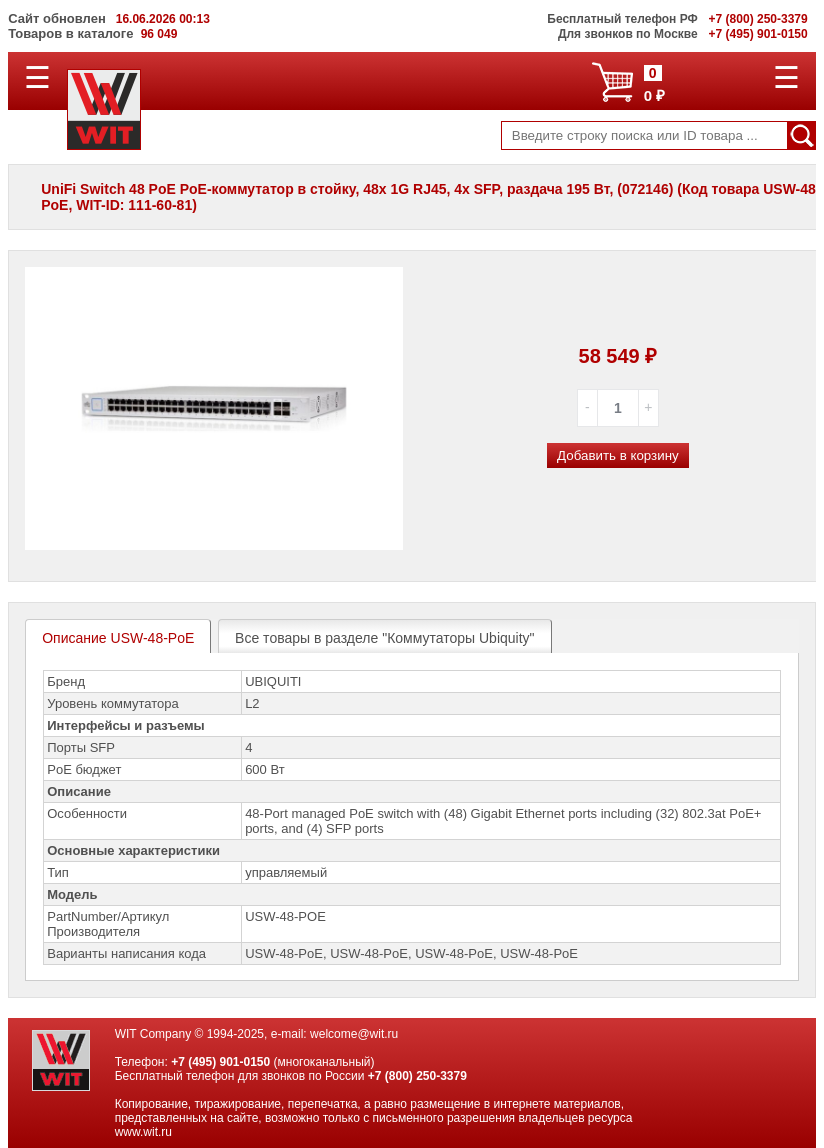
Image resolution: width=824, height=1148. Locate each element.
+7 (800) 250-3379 (417, 1076)
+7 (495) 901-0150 (220, 1062)
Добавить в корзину (618, 455)
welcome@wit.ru (354, 1034)
